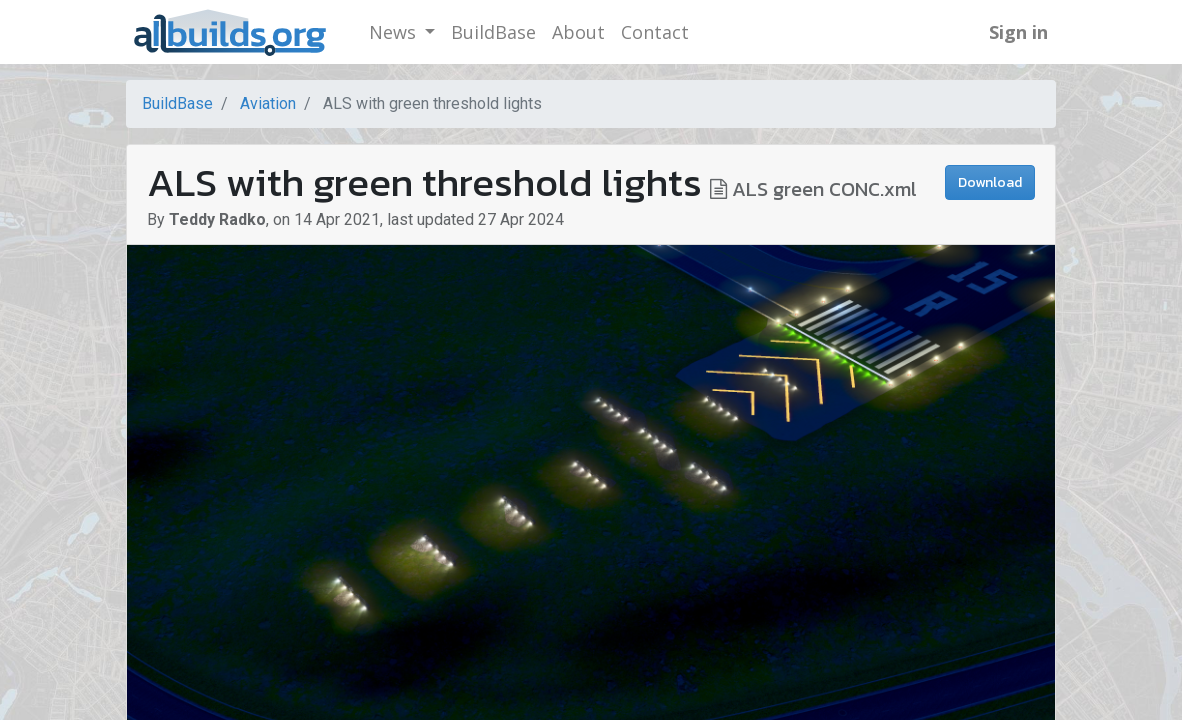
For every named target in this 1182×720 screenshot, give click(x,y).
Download (990, 182)
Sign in (1018, 32)
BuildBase (177, 103)
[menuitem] (493, 32)
